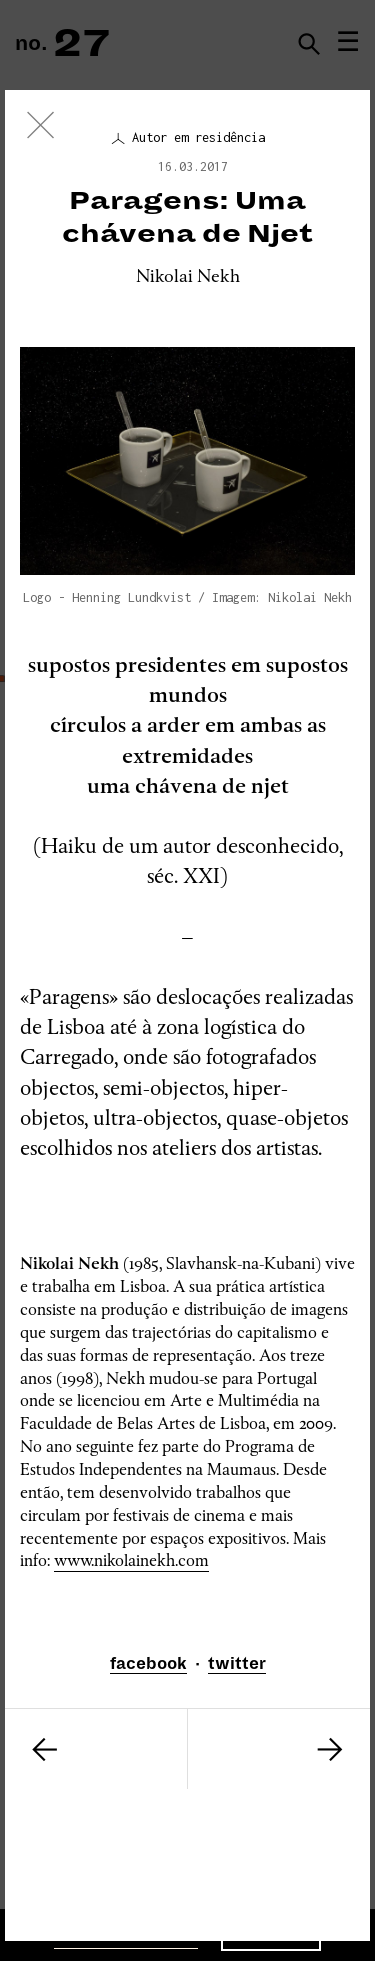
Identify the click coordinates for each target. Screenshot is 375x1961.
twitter (237, 1664)
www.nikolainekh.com (131, 1560)
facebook (148, 1664)
